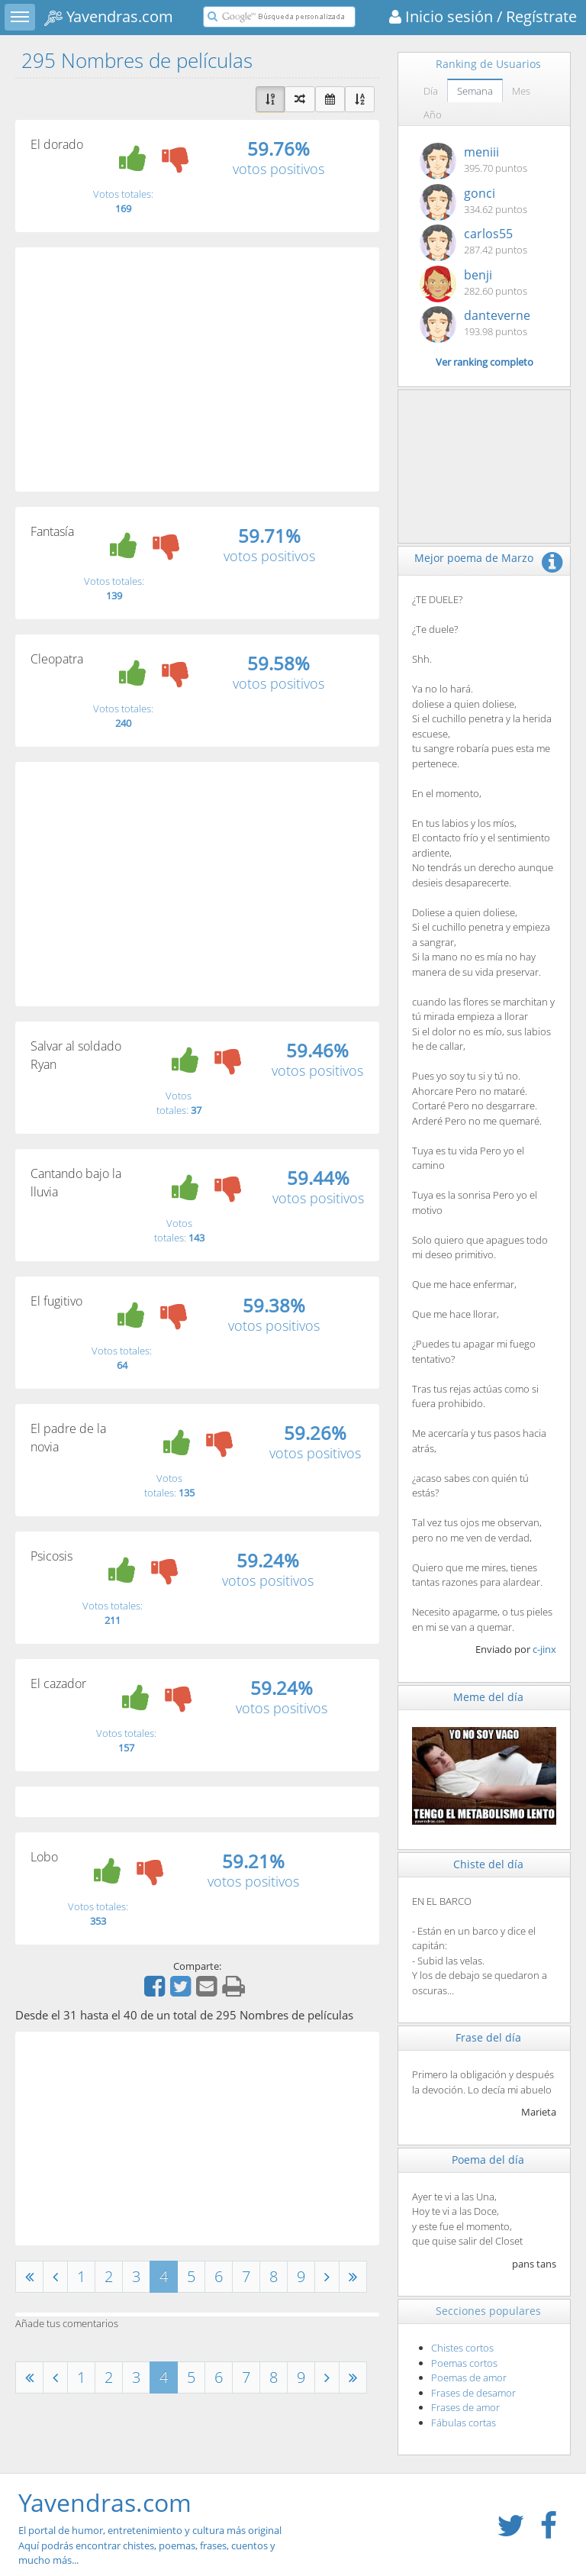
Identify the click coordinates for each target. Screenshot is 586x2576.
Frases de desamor (473, 2393)
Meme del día (488, 1697)
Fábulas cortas (463, 2422)
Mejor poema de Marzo (473, 557)
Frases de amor (465, 2407)
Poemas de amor (469, 2377)
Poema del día (488, 2159)
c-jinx (544, 1649)
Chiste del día (488, 1864)
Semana (475, 91)
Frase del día (488, 2037)
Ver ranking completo (484, 362)
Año (432, 114)
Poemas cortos (464, 2363)
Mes (521, 91)
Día (430, 91)
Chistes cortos (462, 2348)
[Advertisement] (197, 369)
